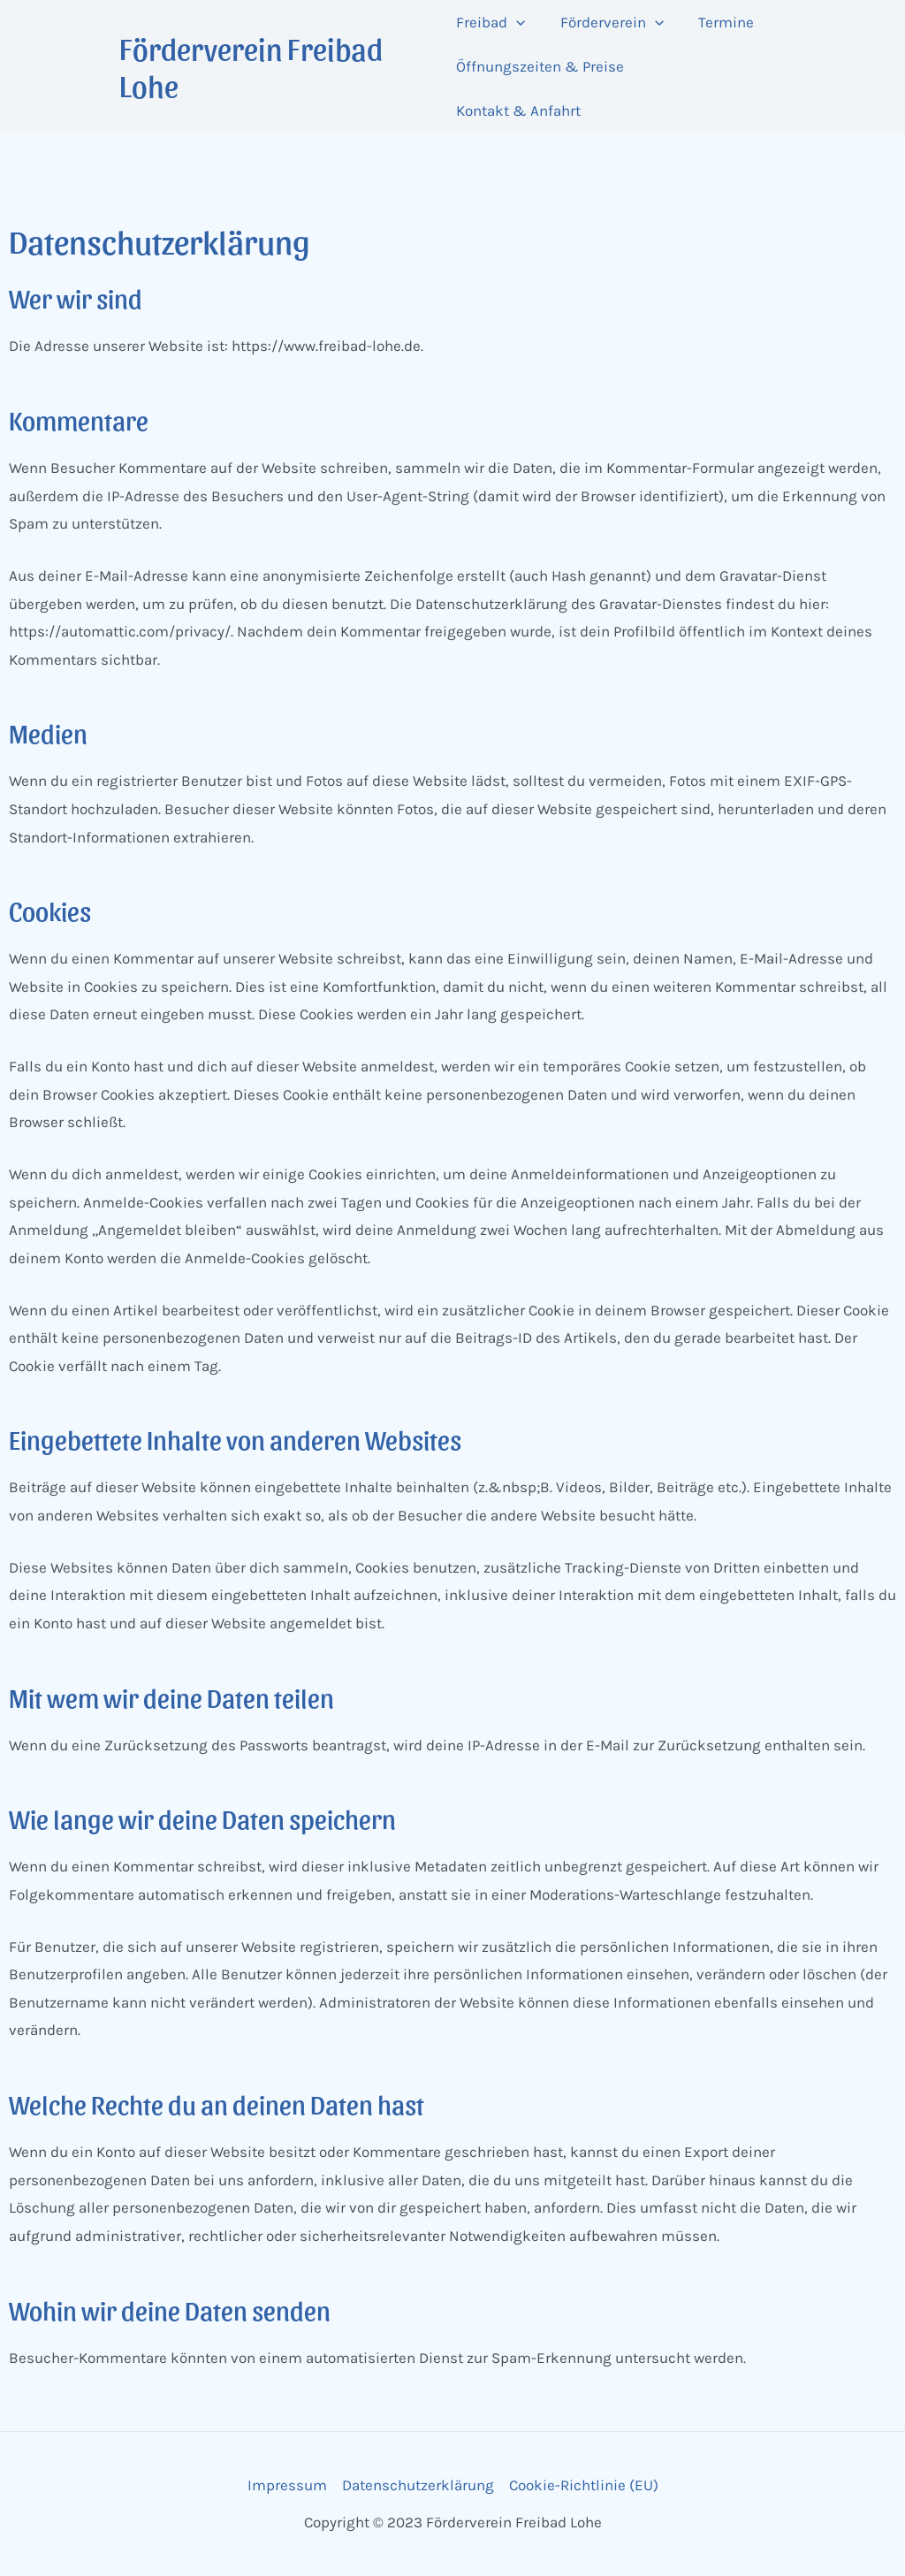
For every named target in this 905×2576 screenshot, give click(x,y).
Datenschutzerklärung (418, 2485)
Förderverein (607, 22)
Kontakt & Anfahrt (518, 110)
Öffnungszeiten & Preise (540, 66)
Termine (717, 22)
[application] (516, 22)
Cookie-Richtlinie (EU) (583, 2485)
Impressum (287, 2485)
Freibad (490, 22)
